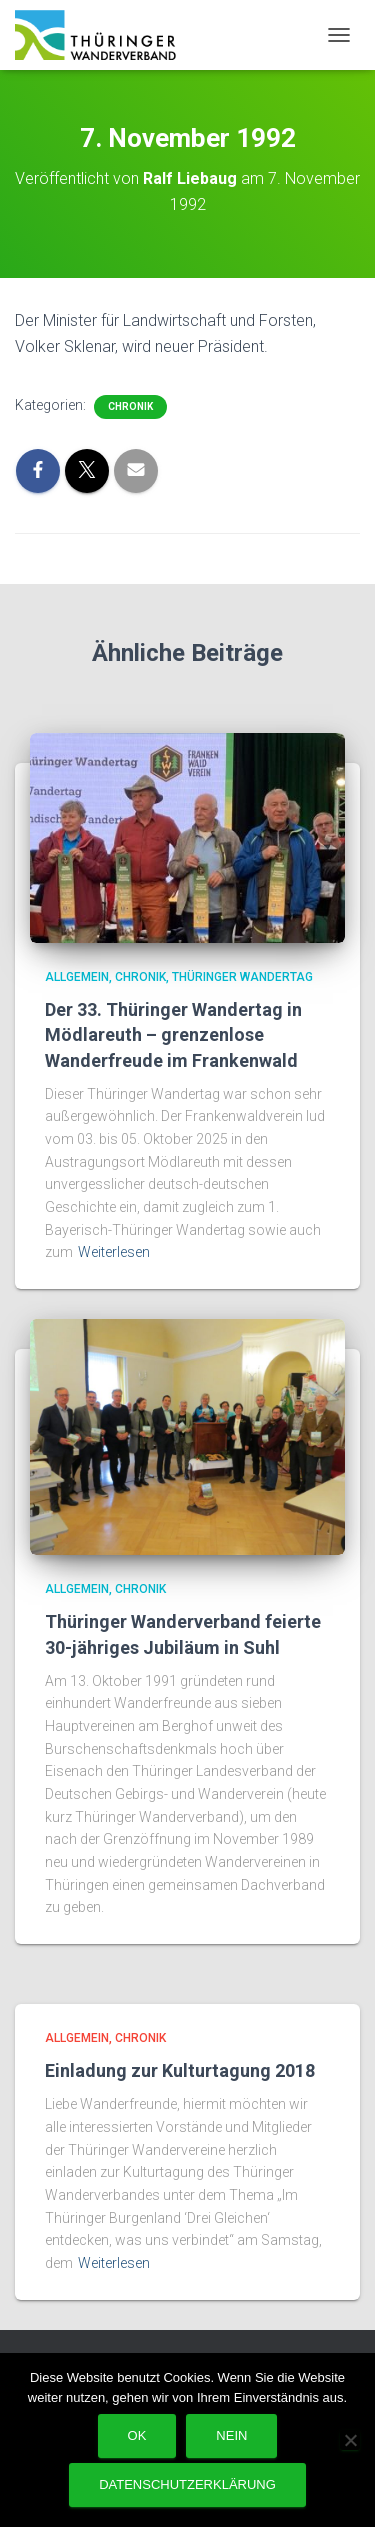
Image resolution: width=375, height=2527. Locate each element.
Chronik (130, 406)
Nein (231, 2435)
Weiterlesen (114, 1252)
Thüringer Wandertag (242, 977)
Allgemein (77, 977)
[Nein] (350, 2440)
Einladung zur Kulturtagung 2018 (180, 2070)
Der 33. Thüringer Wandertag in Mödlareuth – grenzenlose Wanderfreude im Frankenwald (173, 1034)
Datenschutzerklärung (187, 2484)
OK (137, 2435)
